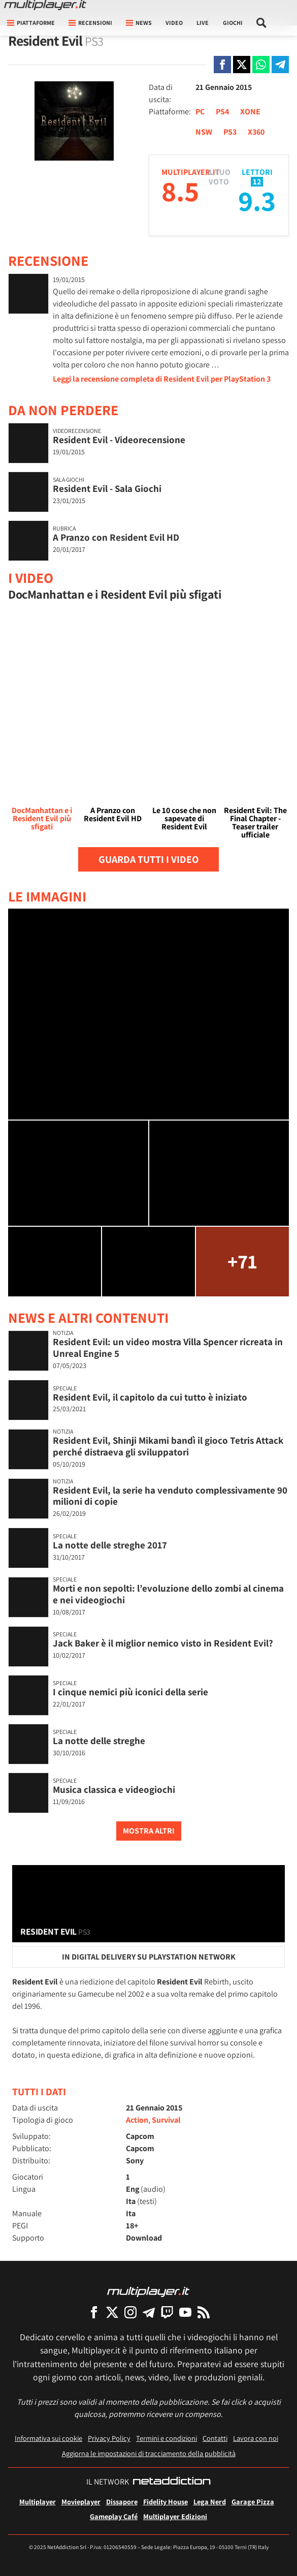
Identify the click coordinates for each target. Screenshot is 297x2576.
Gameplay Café (114, 2516)
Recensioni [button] (90, 22)
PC (200, 111)
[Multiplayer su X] (112, 2312)
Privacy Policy (109, 2438)
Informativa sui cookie (48, 2438)
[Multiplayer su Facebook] (94, 2312)
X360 (256, 132)
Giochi (233, 22)
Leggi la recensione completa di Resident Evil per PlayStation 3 (162, 379)
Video (174, 22)
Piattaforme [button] (31, 22)
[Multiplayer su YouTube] (185, 2312)
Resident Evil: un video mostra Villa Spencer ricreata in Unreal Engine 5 (168, 1347)
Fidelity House (165, 2501)
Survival (166, 2120)
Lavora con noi (255, 2438)
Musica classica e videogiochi (114, 1789)
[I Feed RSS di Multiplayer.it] (203, 2312)
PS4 (222, 111)
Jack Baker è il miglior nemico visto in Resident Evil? (163, 1643)
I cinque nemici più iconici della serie (130, 1692)
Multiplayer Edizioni (175, 2516)
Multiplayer (37, 2501)
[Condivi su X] (241, 64)
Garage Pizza (253, 2501)
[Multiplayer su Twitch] (167, 2312)
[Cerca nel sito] (261, 23)
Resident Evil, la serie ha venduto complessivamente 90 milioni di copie (170, 1496)
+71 (242, 1261)
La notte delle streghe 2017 (110, 1545)
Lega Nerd (209, 2501)
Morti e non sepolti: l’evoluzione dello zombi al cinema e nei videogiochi (168, 1594)
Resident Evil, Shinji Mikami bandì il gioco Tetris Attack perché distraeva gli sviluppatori (168, 1446)
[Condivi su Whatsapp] (261, 64)
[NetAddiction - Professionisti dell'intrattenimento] (171, 2482)
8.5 (180, 190)
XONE (250, 111)
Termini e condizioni (166, 2438)
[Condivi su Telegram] (280, 64)
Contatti (215, 2438)
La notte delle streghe (99, 1740)
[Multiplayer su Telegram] (149, 2312)
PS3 (230, 132)
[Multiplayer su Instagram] (130, 2312)
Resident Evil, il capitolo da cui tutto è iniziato (150, 1397)
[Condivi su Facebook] (222, 64)
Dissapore (122, 2501)
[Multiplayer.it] (45, 5)
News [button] (139, 22)
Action (137, 2120)
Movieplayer (81, 2501)
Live (202, 22)
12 (257, 182)
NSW (203, 132)
